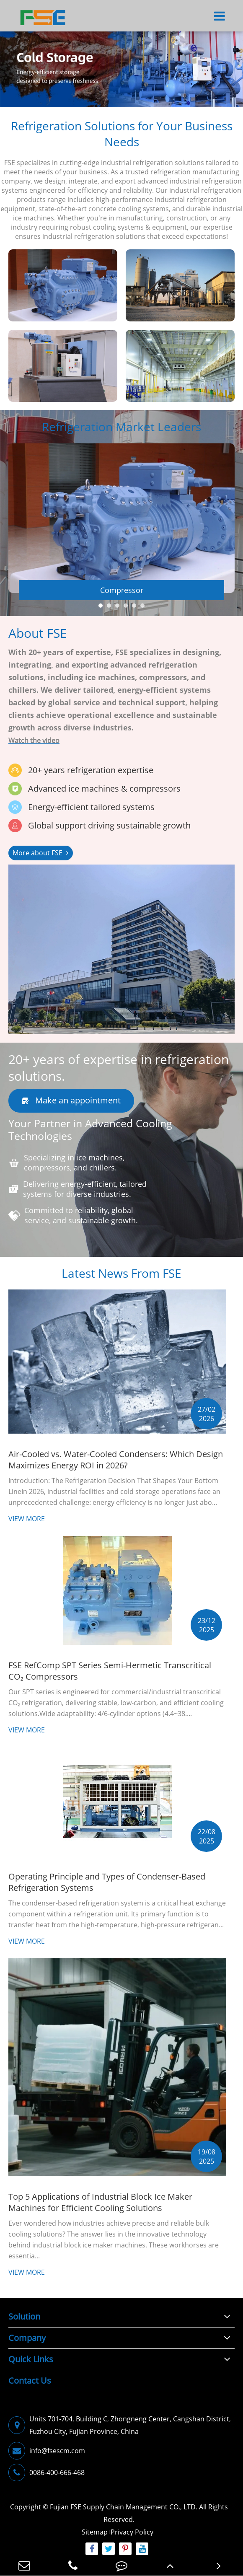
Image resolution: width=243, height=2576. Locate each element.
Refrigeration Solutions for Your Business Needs (122, 134)
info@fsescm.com (46, 2450)
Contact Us (29, 2380)
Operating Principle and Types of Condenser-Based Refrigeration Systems (106, 1890)
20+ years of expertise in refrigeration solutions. (118, 1076)
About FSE (37, 641)
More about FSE (41, 861)
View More (26, 1527)
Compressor (121, 598)
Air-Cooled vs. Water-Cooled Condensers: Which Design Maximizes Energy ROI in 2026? (115, 1468)
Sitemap (95, 2532)
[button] (100, 614)
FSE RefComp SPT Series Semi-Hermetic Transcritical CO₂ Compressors (109, 1679)
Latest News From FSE (121, 1281)
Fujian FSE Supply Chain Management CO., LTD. (123, 2506)
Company (27, 2337)
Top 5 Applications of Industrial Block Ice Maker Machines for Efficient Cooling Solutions (100, 2210)
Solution (24, 2316)
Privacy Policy (132, 2532)
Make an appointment (71, 1108)
